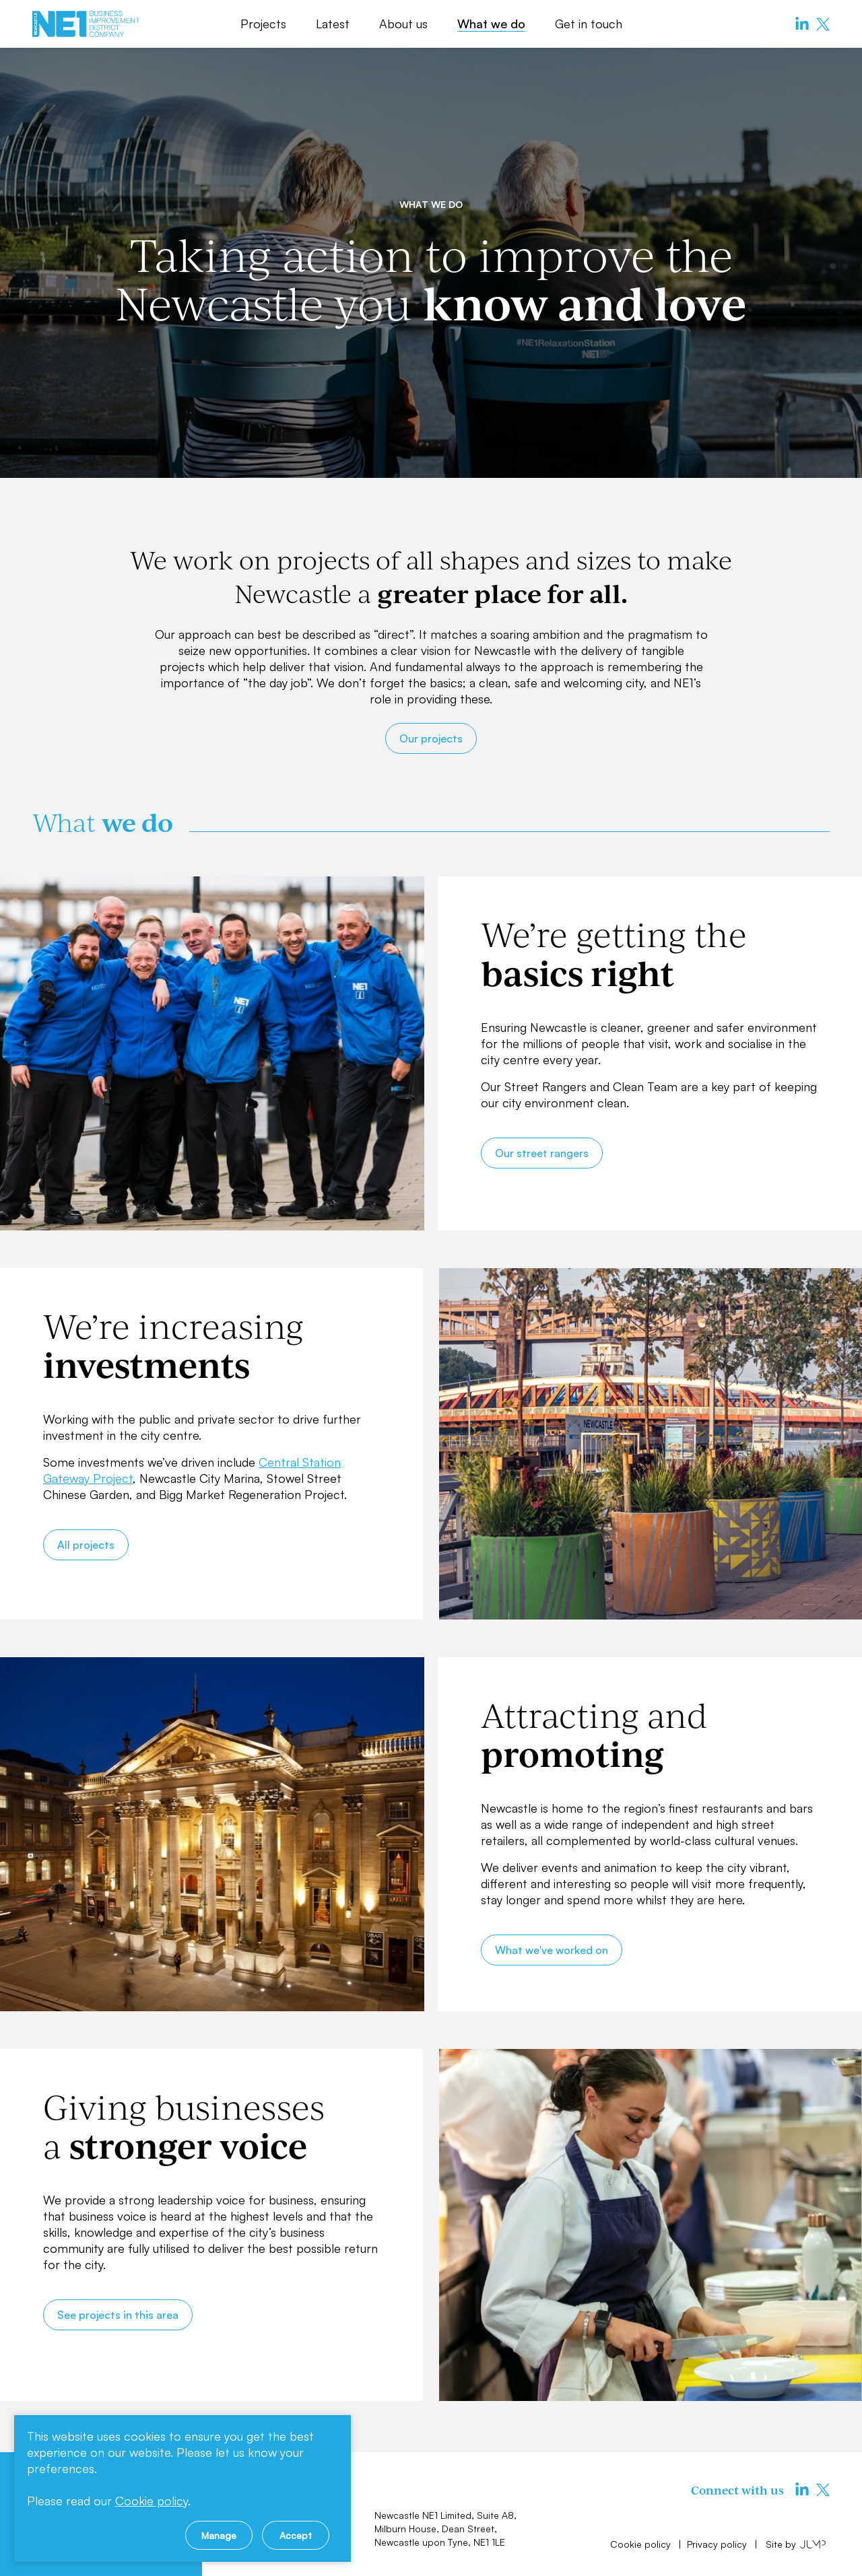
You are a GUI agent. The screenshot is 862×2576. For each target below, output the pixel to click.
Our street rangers (542, 1153)
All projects (85, 1545)
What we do (491, 23)
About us (403, 23)
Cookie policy (641, 2544)
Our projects (431, 738)
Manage (218, 2535)
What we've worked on (551, 1950)
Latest (333, 23)
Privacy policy (718, 2544)
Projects (263, 23)
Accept (295, 2535)
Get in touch (588, 23)
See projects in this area (117, 2315)
